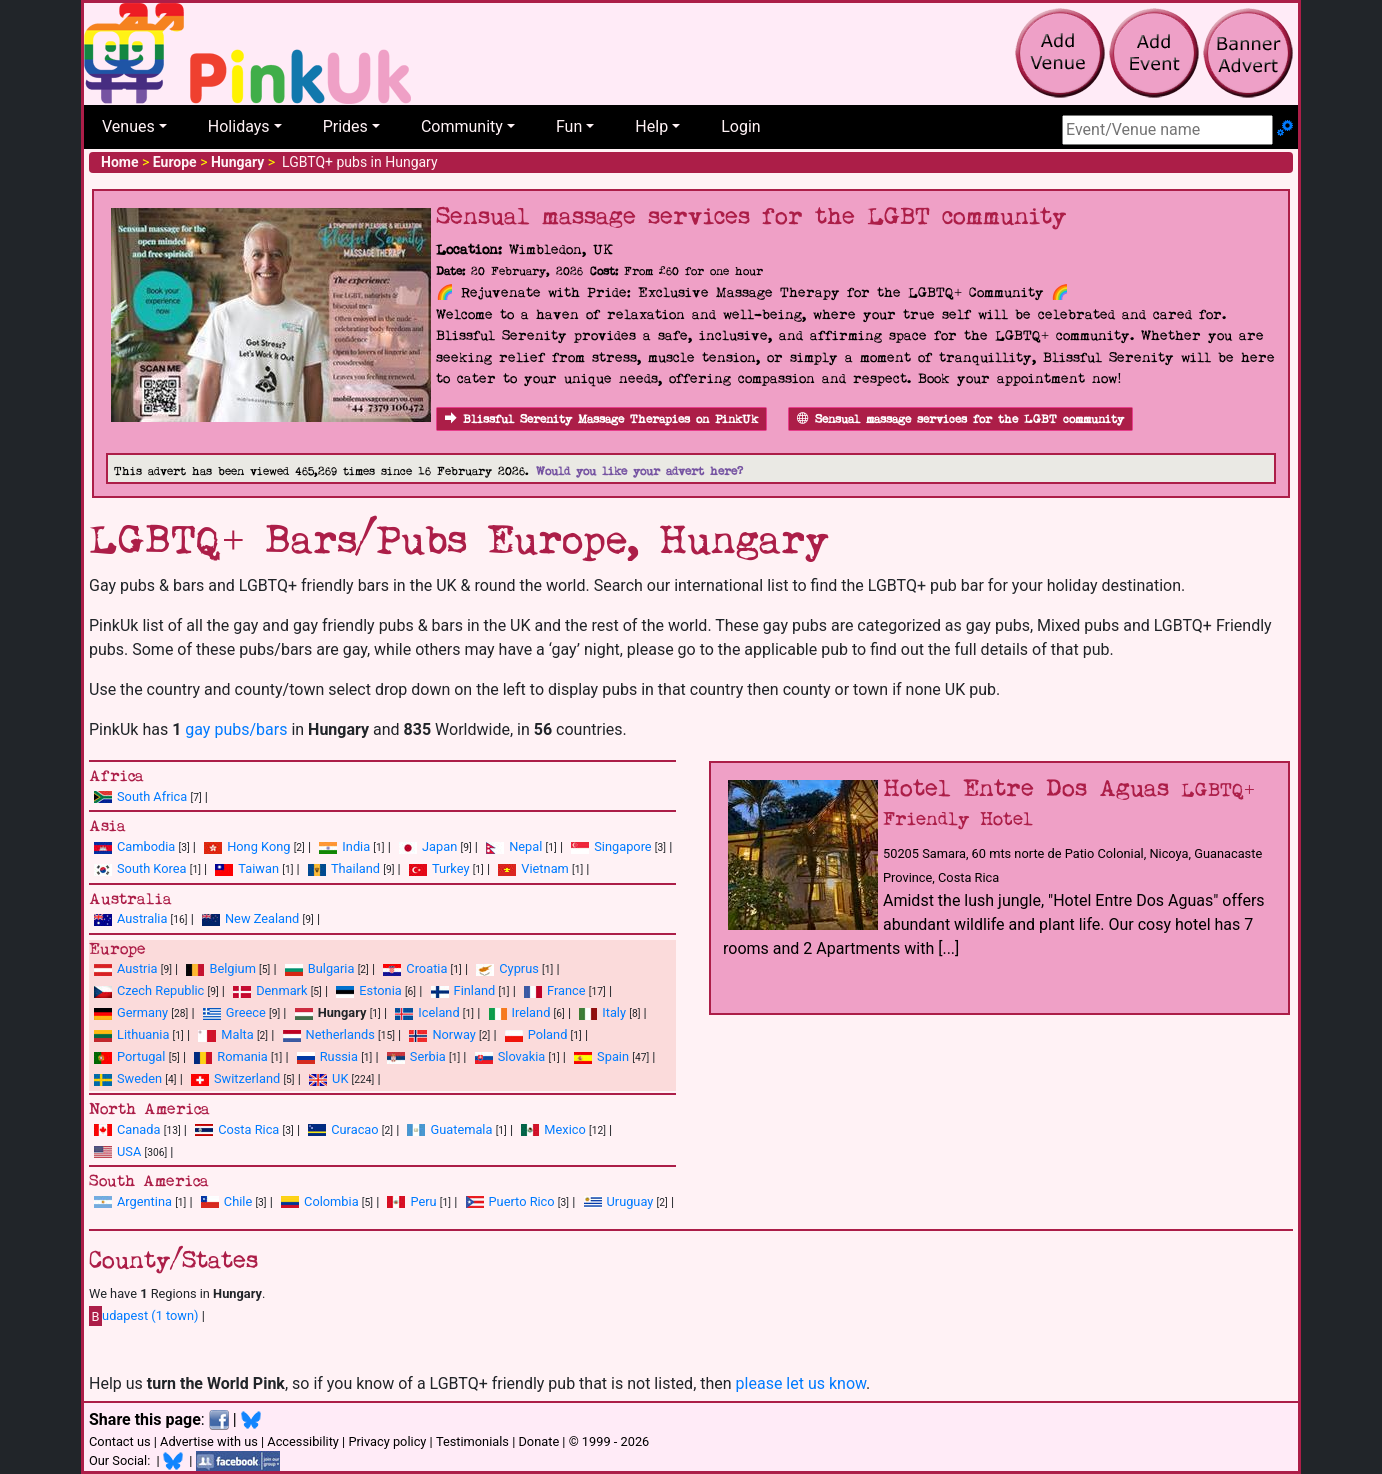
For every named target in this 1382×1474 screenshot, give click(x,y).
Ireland (531, 1012)
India (356, 846)
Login (740, 126)
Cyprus (519, 968)
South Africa (152, 796)
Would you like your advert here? (639, 471)
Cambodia (146, 846)
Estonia (380, 990)
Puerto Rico (522, 1201)
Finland (475, 990)
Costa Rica (248, 1129)
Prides (345, 126)
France (566, 990)
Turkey (451, 868)
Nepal (525, 846)
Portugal (141, 1056)
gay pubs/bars (236, 729)
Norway (453, 1034)
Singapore (622, 846)
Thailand (355, 868)
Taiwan (258, 868)
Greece (246, 1012)
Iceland (438, 1012)
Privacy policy (387, 1441)
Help (651, 126)
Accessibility (303, 1441)
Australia (142, 918)
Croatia (426, 968)
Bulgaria (331, 968)
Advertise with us (209, 1441)
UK (340, 1078)
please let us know (801, 1383)
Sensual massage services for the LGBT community (960, 419)
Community (462, 126)
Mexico (564, 1129)
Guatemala (461, 1129)
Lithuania (143, 1034)
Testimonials (472, 1441)
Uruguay (630, 1201)
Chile (238, 1201)
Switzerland (247, 1078)
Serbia (428, 1056)
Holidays (239, 126)
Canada (139, 1129)
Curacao (354, 1129)
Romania (242, 1056)
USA (129, 1151)
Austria (137, 968)
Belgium (232, 968)
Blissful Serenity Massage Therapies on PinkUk (601, 419)
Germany (142, 1012)
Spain (613, 1056)
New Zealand (262, 918)
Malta (237, 1034)
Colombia (331, 1201)
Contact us (120, 1441)
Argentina (144, 1201)
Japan (439, 846)
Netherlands (340, 1034)
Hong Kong (258, 846)
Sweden (139, 1078)
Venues (128, 126)
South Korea (151, 868)
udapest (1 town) (144, 1316)
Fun (569, 126)
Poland (548, 1034)
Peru (423, 1201)
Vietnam (544, 868)
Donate (538, 1441)
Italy (614, 1012)
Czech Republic (160, 990)
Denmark (281, 990)
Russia (339, 1056)
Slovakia (522, 1056)
